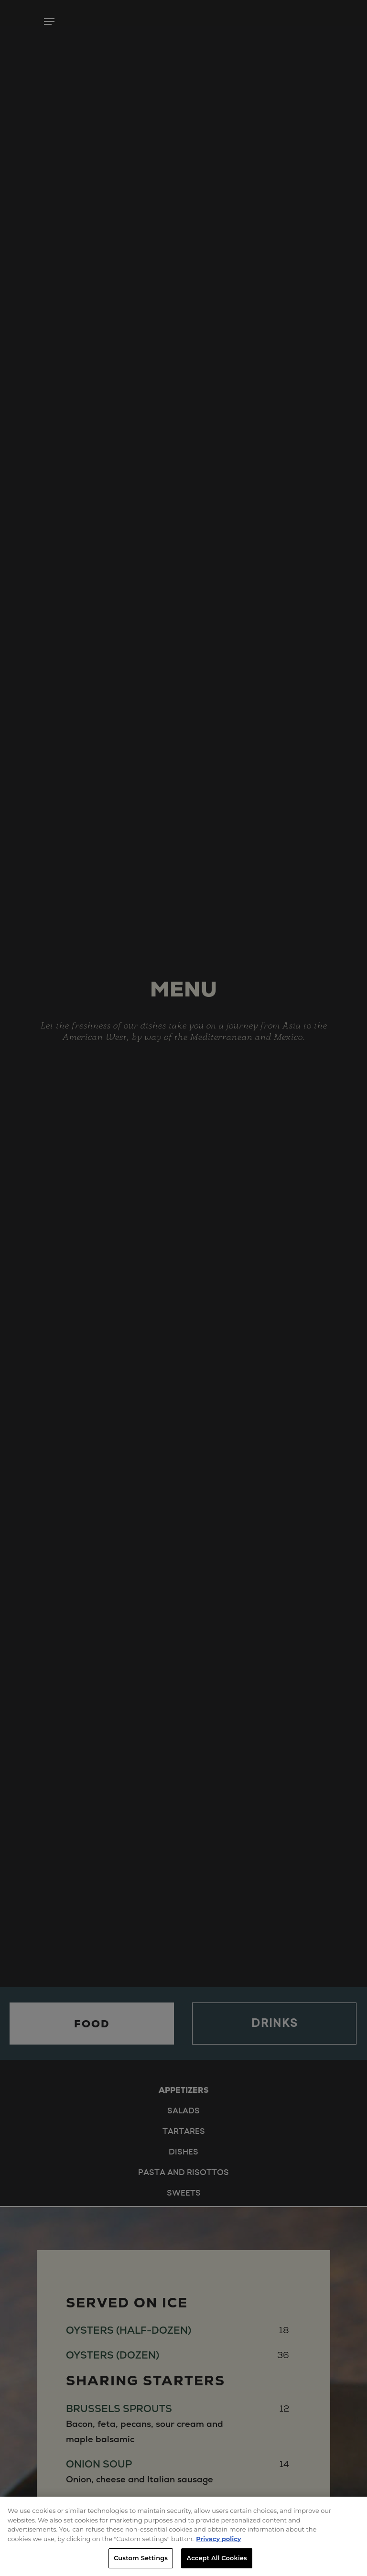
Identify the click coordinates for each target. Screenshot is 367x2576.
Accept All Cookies (216, 2558)
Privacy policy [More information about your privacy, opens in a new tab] (218, 2539)
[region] (183, 2536)
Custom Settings (141, 2558)
